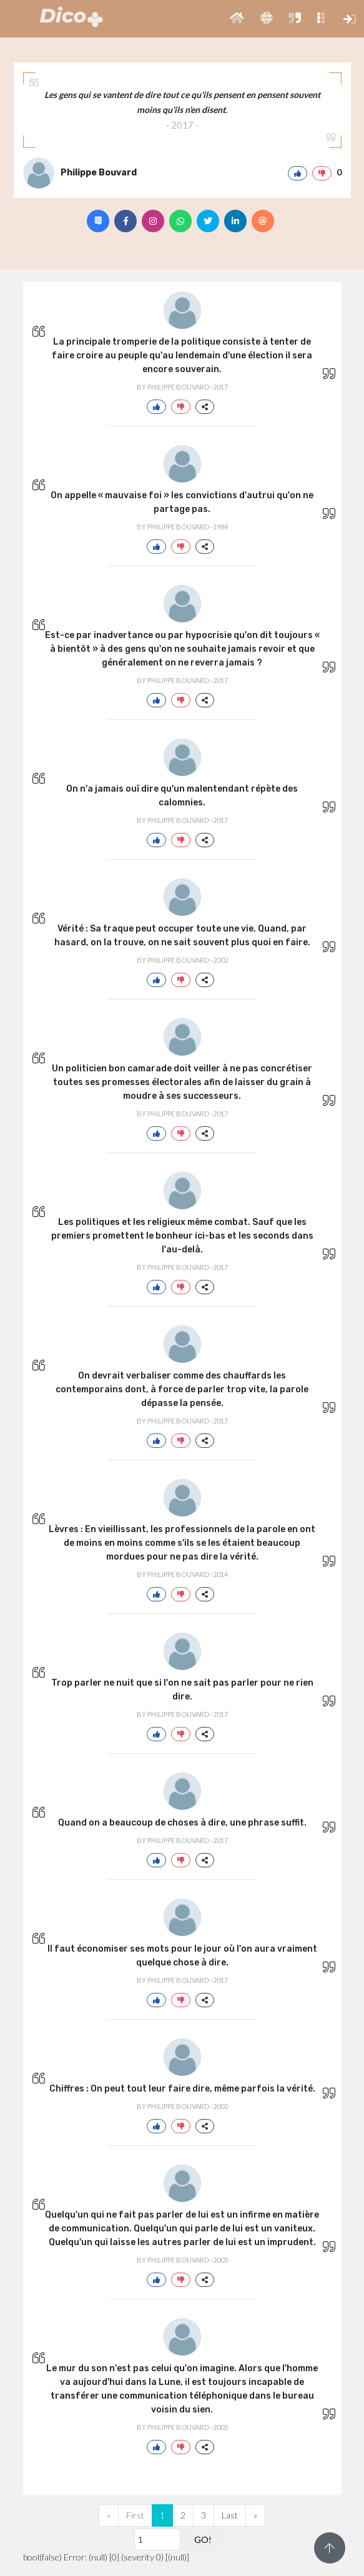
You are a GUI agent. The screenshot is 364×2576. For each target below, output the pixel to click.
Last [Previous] (230, 2515)
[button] (237, 18)
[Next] (255, 2515)
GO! (203, 2539)
